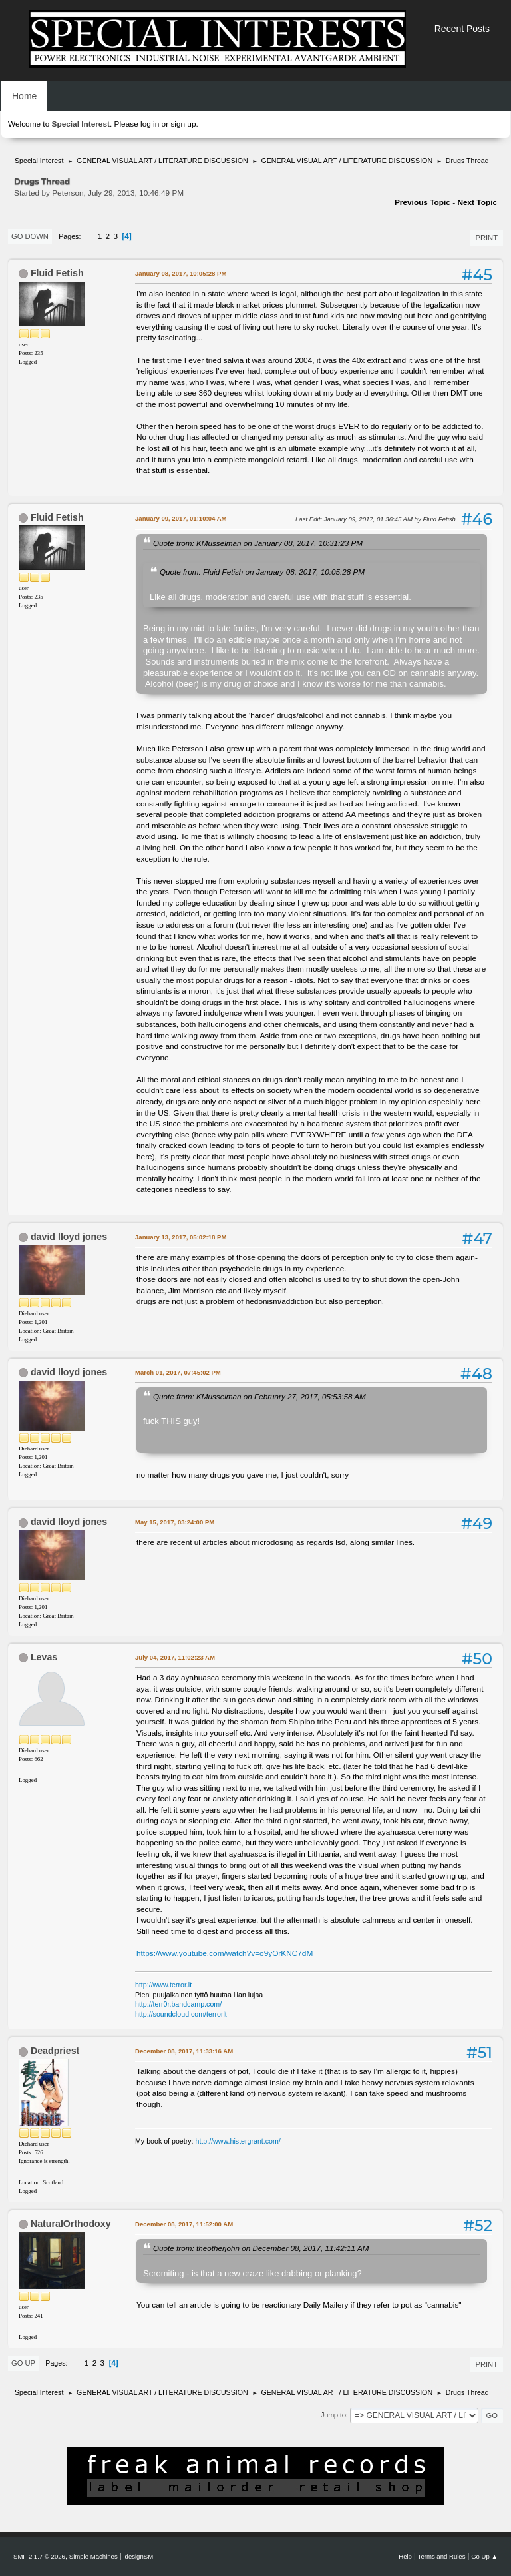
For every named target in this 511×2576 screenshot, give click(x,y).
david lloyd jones (69, 1236)
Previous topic (422, 202)
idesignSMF (140, 2556)
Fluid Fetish (57, 273)
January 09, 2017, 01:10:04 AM (181, 518)
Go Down (30, 236)
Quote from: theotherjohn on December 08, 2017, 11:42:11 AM (261, 2248)
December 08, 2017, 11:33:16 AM (184, 2051)
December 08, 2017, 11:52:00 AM (184, 2224)
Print (486, 238)
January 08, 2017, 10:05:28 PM (180, 273)
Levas (44, 1657)
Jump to (333, 2415)
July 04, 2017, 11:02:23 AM (175, 1657)
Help (405, 2556)
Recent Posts (462, 28)
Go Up (23, 2363)
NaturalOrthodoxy (71, 2223)
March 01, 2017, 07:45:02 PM (178, 1372)
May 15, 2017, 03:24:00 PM (174, 1522)
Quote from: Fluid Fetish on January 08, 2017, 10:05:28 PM (262, 571)
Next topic (477, 202)
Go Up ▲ (484, 2556)
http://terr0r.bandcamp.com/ (178, 2004)
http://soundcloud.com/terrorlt (181, 2014)
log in (149, 124)
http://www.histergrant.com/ (238, 2141)
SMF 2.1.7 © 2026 (39, 2556)
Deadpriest (55, 2050)
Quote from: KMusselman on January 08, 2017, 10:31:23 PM (258, 543)
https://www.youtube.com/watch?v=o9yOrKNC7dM (224, 1953)
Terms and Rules (442, 2556)
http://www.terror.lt (163, 1985)
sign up (183, 124)
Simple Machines (93, 2556)
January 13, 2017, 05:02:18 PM (180, 1237)
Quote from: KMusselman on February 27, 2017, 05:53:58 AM (259, 1396)
